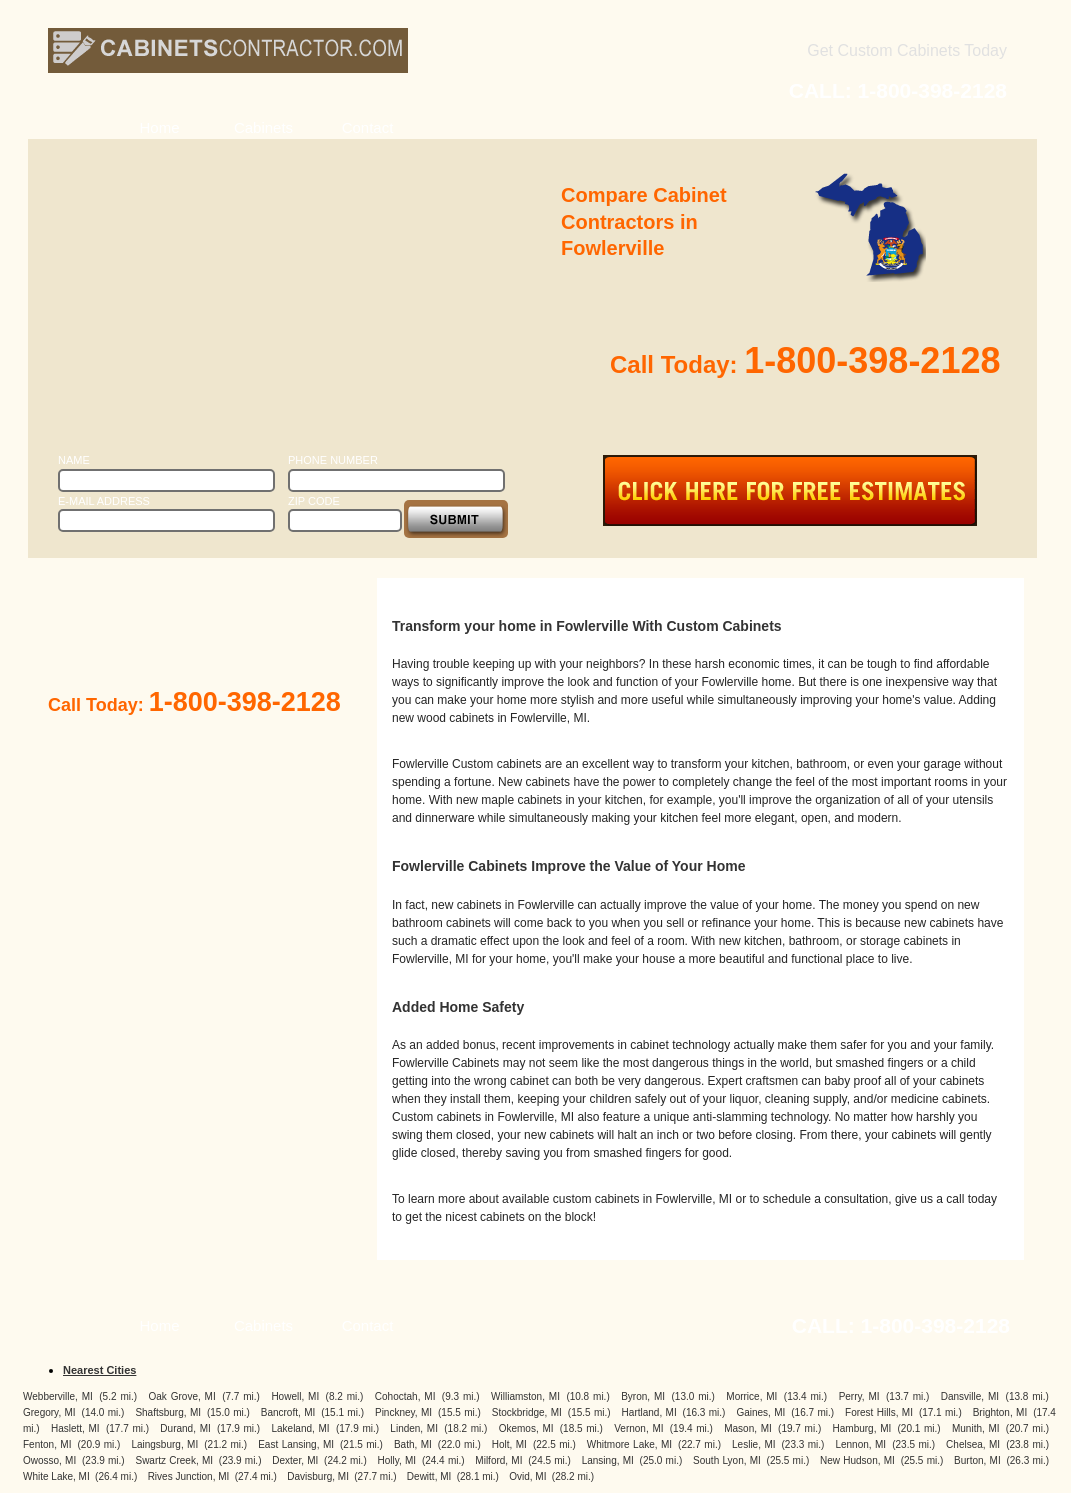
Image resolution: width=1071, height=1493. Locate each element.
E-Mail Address (104, 501)
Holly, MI (397, 1460)
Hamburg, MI (862, 1428)
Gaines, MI (760, 1412)
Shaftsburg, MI (168, 1412)
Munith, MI (976, 1428)
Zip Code (314, 501)
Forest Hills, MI (879, 1412)
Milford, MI (498, 1460)
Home (159, 127)
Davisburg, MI (318, 1476)
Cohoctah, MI (405, 1396)
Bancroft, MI (288, 1412)
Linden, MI (414, 1428)
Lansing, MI (608, 1460)
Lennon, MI (860, 1444)
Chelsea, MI (973, 1444)
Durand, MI (185, 1428)
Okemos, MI (526, 1428)
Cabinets (263, 127)
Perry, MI (859, 1396)
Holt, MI (509, 1444)
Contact (368, 127)
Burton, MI (977, 1460)
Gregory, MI (49, 1412)
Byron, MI (643, 1396)
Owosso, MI (49, 1460)
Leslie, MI (753, 1444)
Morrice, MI (751, 1396)
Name (74, 460)
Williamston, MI (525, 1396)
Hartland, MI (649, 1412)
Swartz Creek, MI (174, 1460)
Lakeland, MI (300, 1428)
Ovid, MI (527, 1476)
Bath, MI (413, 1444)
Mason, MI (748, 1428)
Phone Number (333, 460)
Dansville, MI (970, 1396)
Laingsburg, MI (164, 1444)
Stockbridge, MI (527, 1412)
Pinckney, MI (403, 1412)
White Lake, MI (56, 1476)
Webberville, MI (58, 1396)
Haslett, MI (75, 1428)
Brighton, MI (1000, 1412)
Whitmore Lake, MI (629, 1444)
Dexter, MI (295, 1460)
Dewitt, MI (429, 1476)
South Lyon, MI (727, 1460)
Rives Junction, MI (189, 1476)
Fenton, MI (47, 1444)
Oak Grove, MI (182, 1396)
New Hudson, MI (857, 1460)
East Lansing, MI (296, 1444)
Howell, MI (295, 1396)
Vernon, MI (638, 1428)
